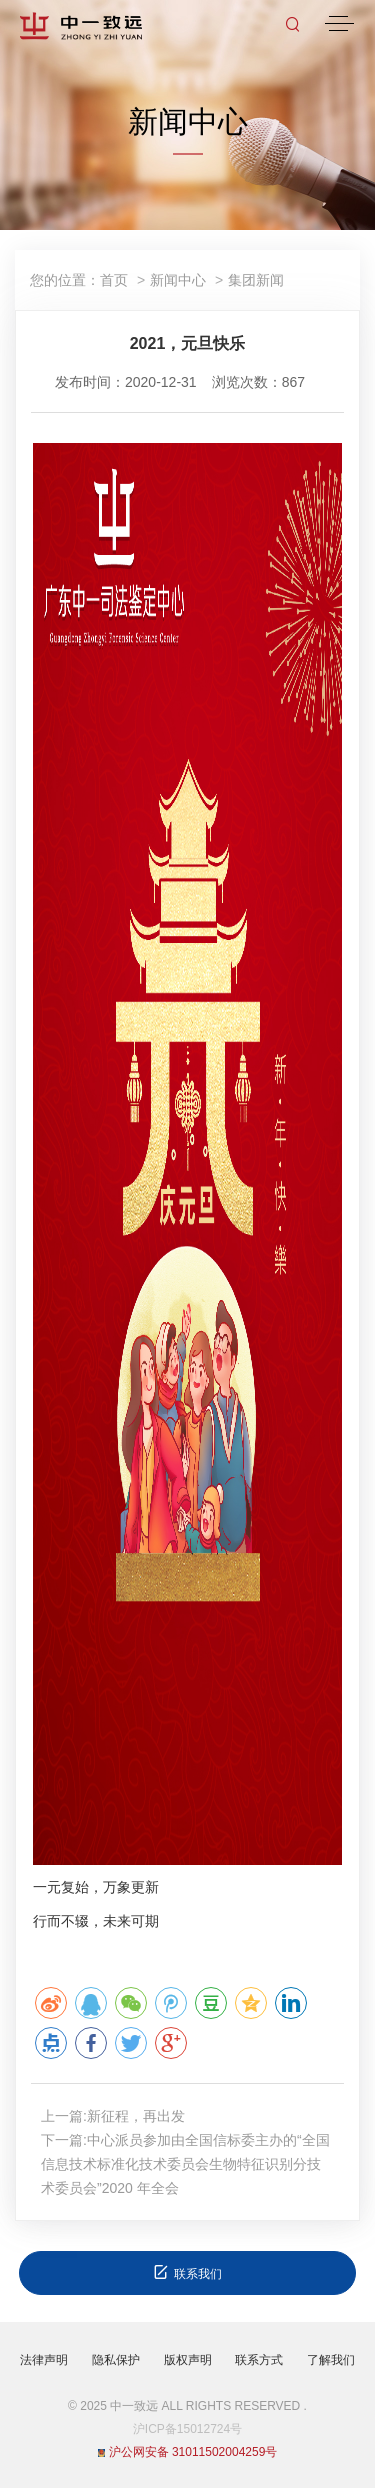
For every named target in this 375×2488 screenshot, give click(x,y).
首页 (114, 280)
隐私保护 (116, 2360)
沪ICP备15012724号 (187, 2429)
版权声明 (188, 2360)
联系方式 (259, 2360)
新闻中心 (178, 280)
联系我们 (187, 2272)
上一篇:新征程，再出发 (113, 2116)
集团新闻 (256, 280)
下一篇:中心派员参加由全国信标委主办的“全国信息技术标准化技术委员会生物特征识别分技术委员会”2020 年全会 (185, 2164)
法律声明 (44, 2360)
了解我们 (331, 2360)
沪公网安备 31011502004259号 (188, 2452)
